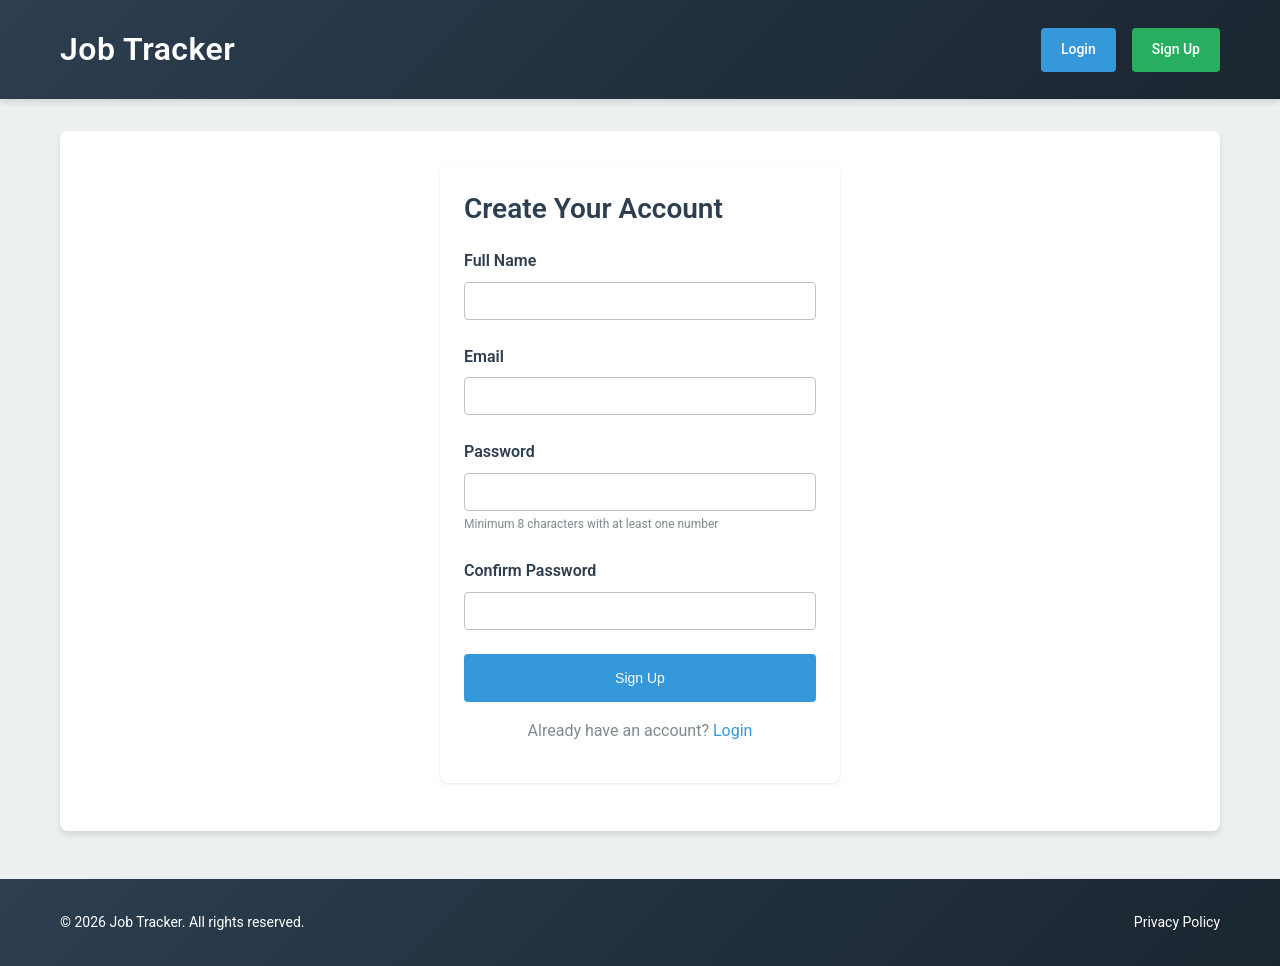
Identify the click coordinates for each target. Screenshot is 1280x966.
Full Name (500, 260)
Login (1078, 49)
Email (484, 356)
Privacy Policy (1177, 922)
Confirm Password (530, 570)
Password (499, 451)
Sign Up (1176, 49)
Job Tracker (147, 49)
